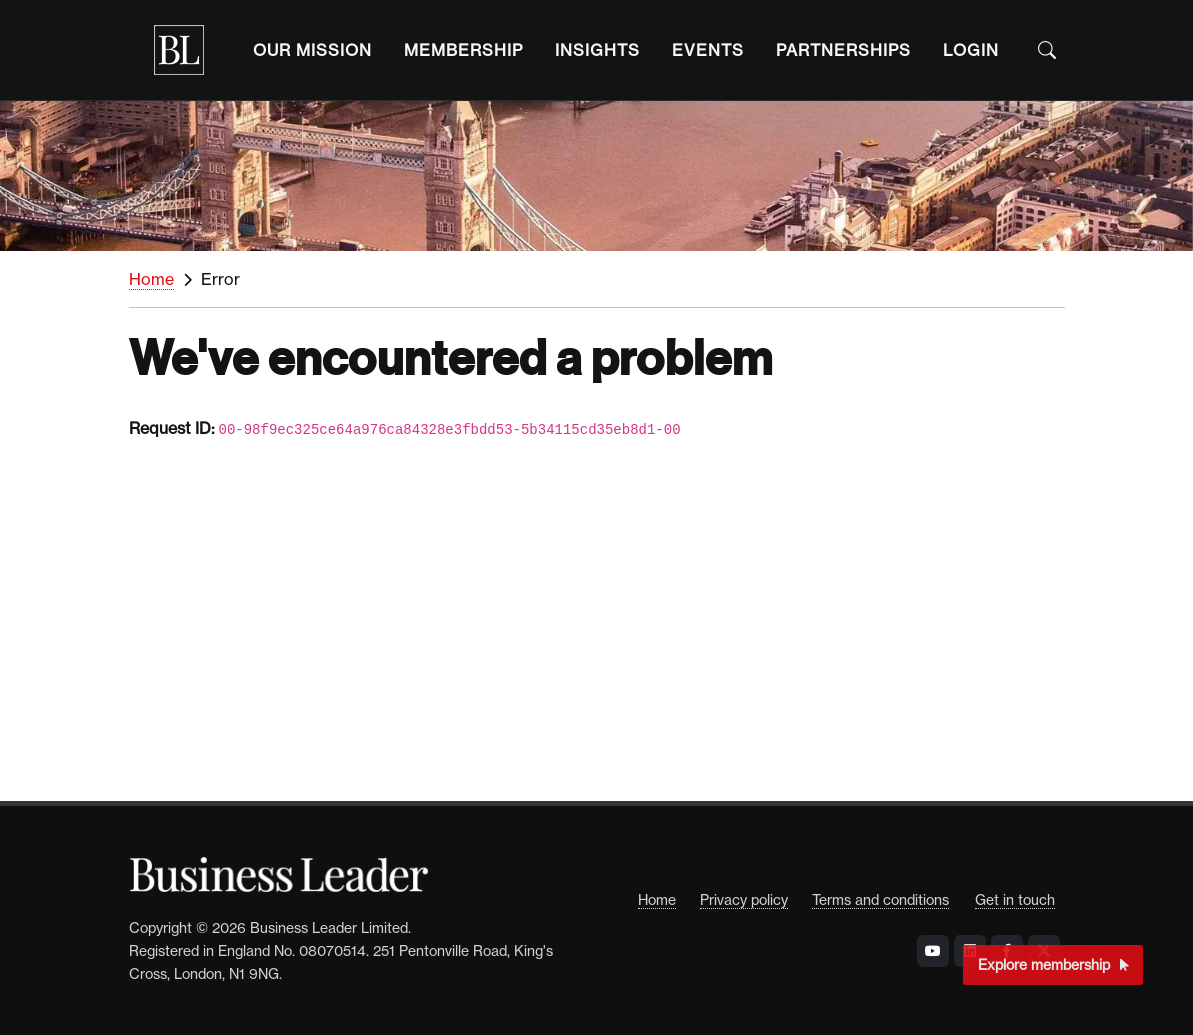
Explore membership (1053, 964)
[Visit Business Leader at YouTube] (933, 951)
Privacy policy (744, 899)
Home (151, 279)
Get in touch (1015, 899)
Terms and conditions (880, 899)
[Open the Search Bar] (1047, 50)
